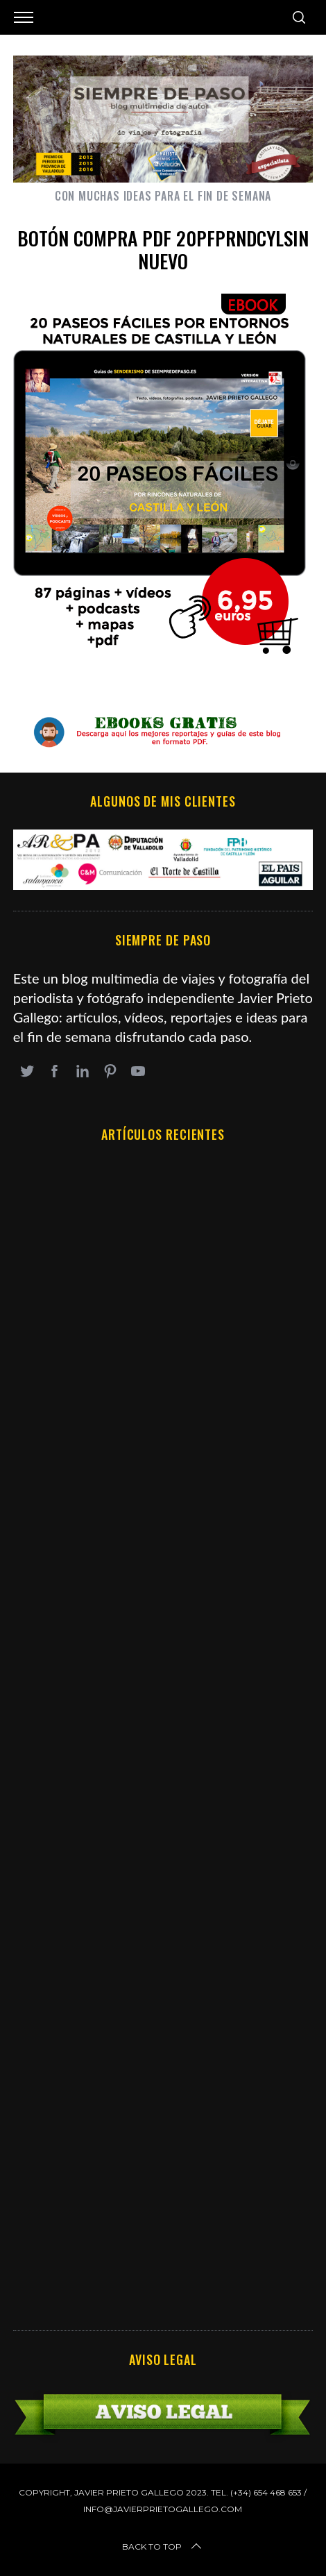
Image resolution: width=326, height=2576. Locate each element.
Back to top (163, 2546)
